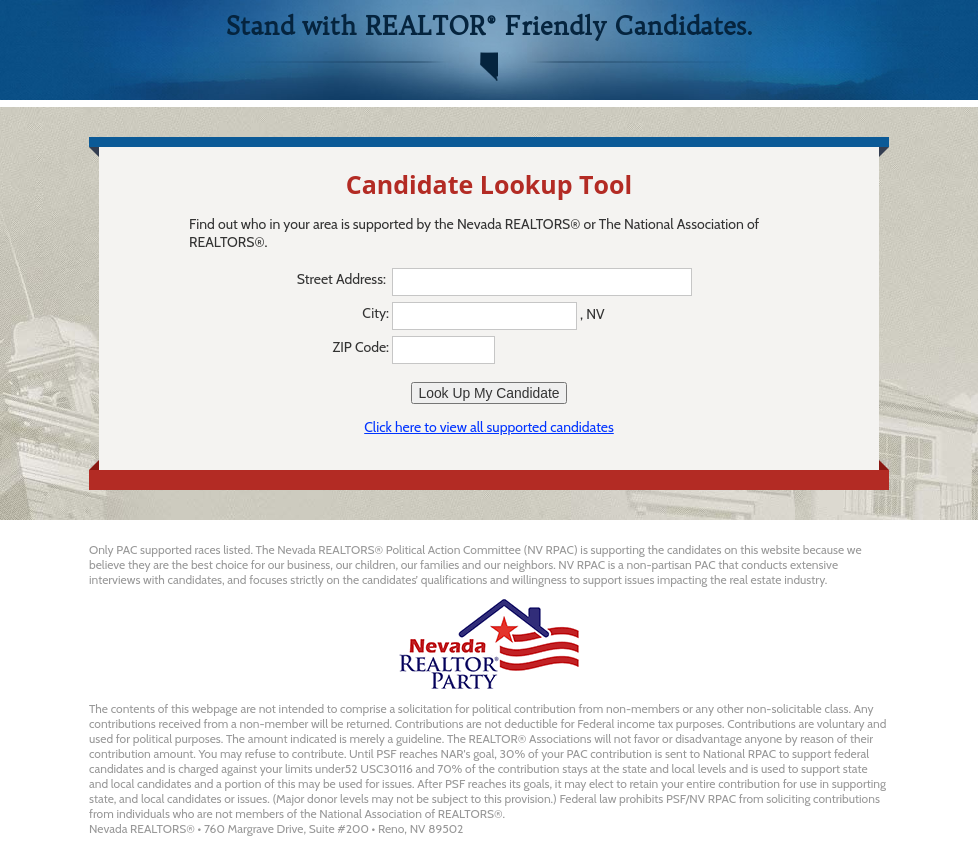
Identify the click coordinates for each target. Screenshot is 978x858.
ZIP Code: (361, 347)
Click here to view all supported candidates (489, 427)
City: (375, 313)
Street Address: (343, 279)
